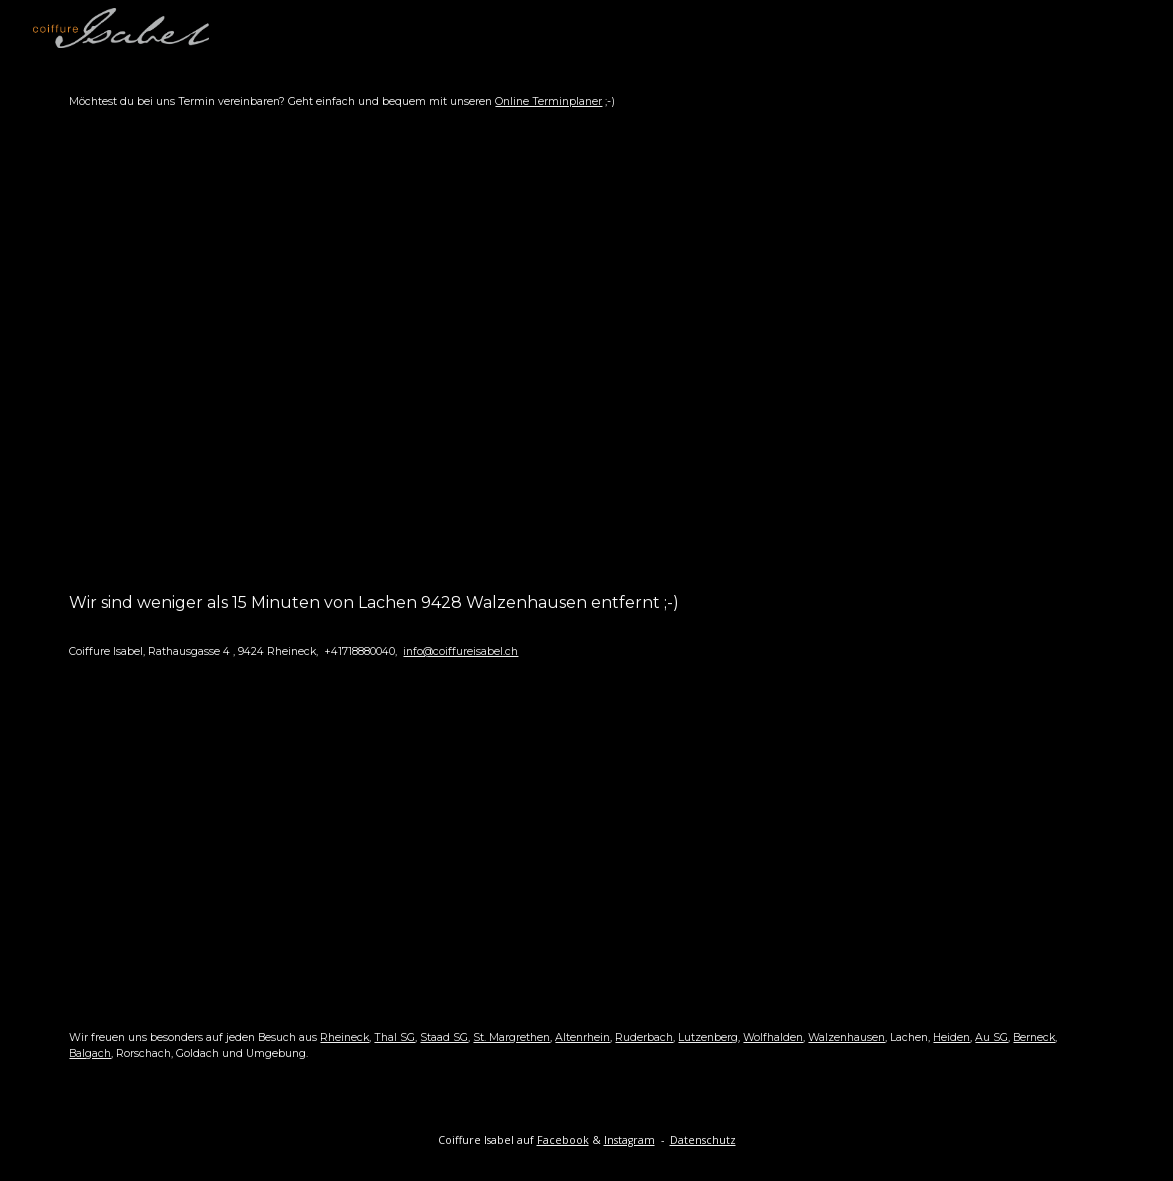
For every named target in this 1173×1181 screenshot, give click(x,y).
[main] (586, 102)
